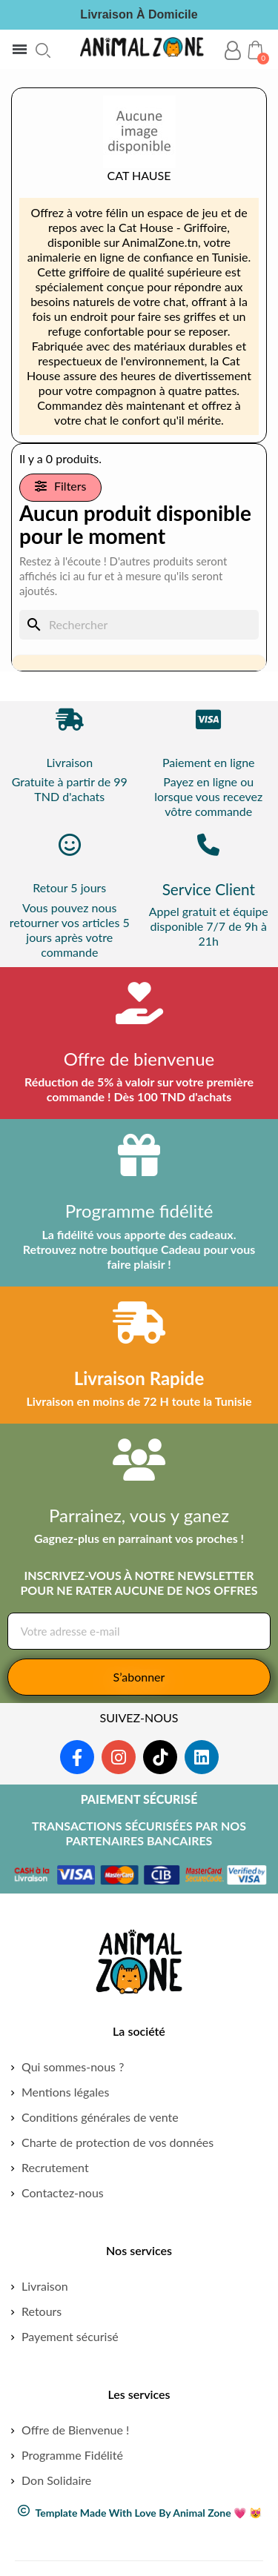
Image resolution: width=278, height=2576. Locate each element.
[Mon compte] (232, 51)
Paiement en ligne (208, 762)
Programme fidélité (139, 1210)
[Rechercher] (139, 625)
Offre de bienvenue (139, 1058)
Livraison (69, 762)
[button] (43, 50)
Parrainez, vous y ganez (139, 1515)
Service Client (208, 889)
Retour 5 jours (69, 887)
